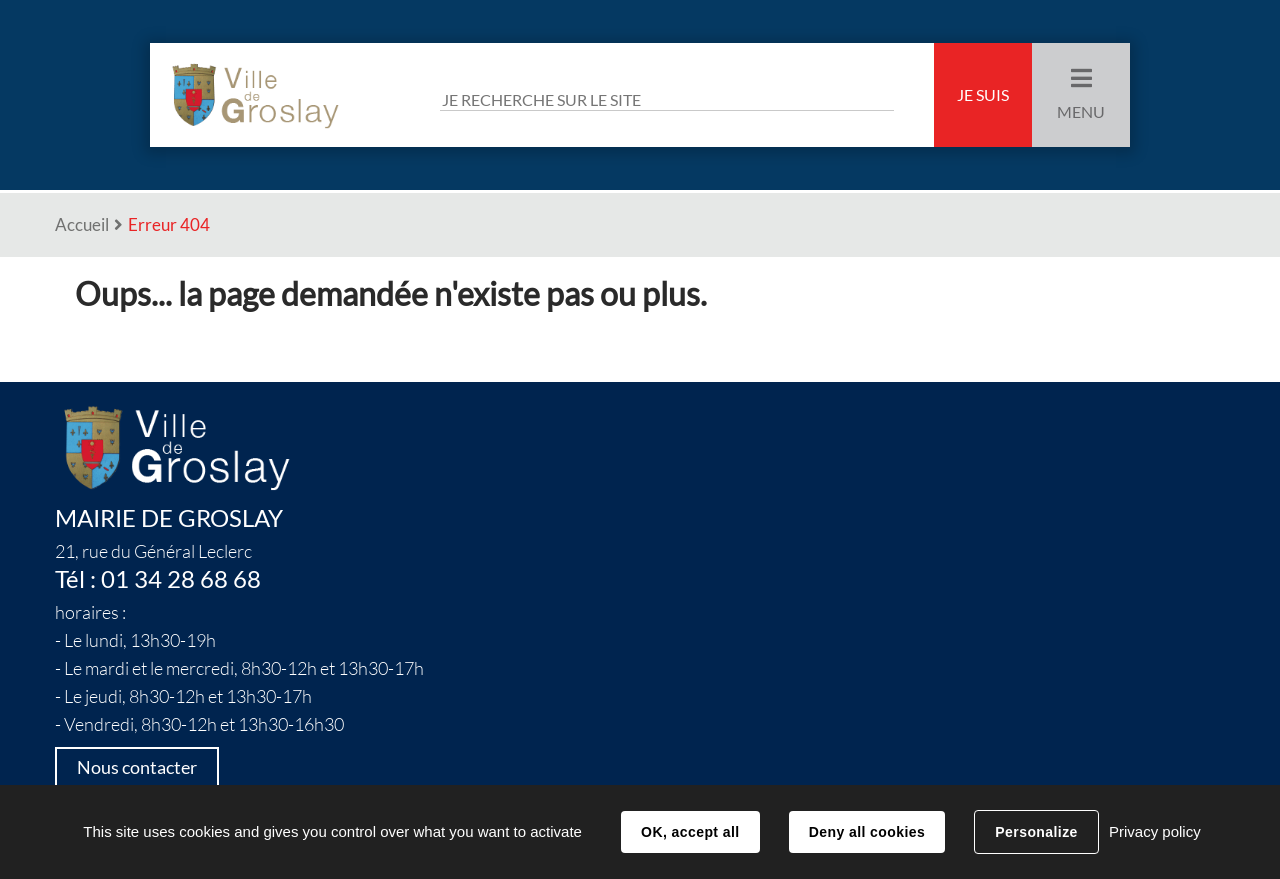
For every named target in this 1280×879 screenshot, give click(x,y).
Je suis (983, 95)
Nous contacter (137, 767)
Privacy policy (1155, 831)
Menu (1081, 112)
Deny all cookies (867, 832)
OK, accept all (690, 832)
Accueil (82, 224)
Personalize (1036, 832)
